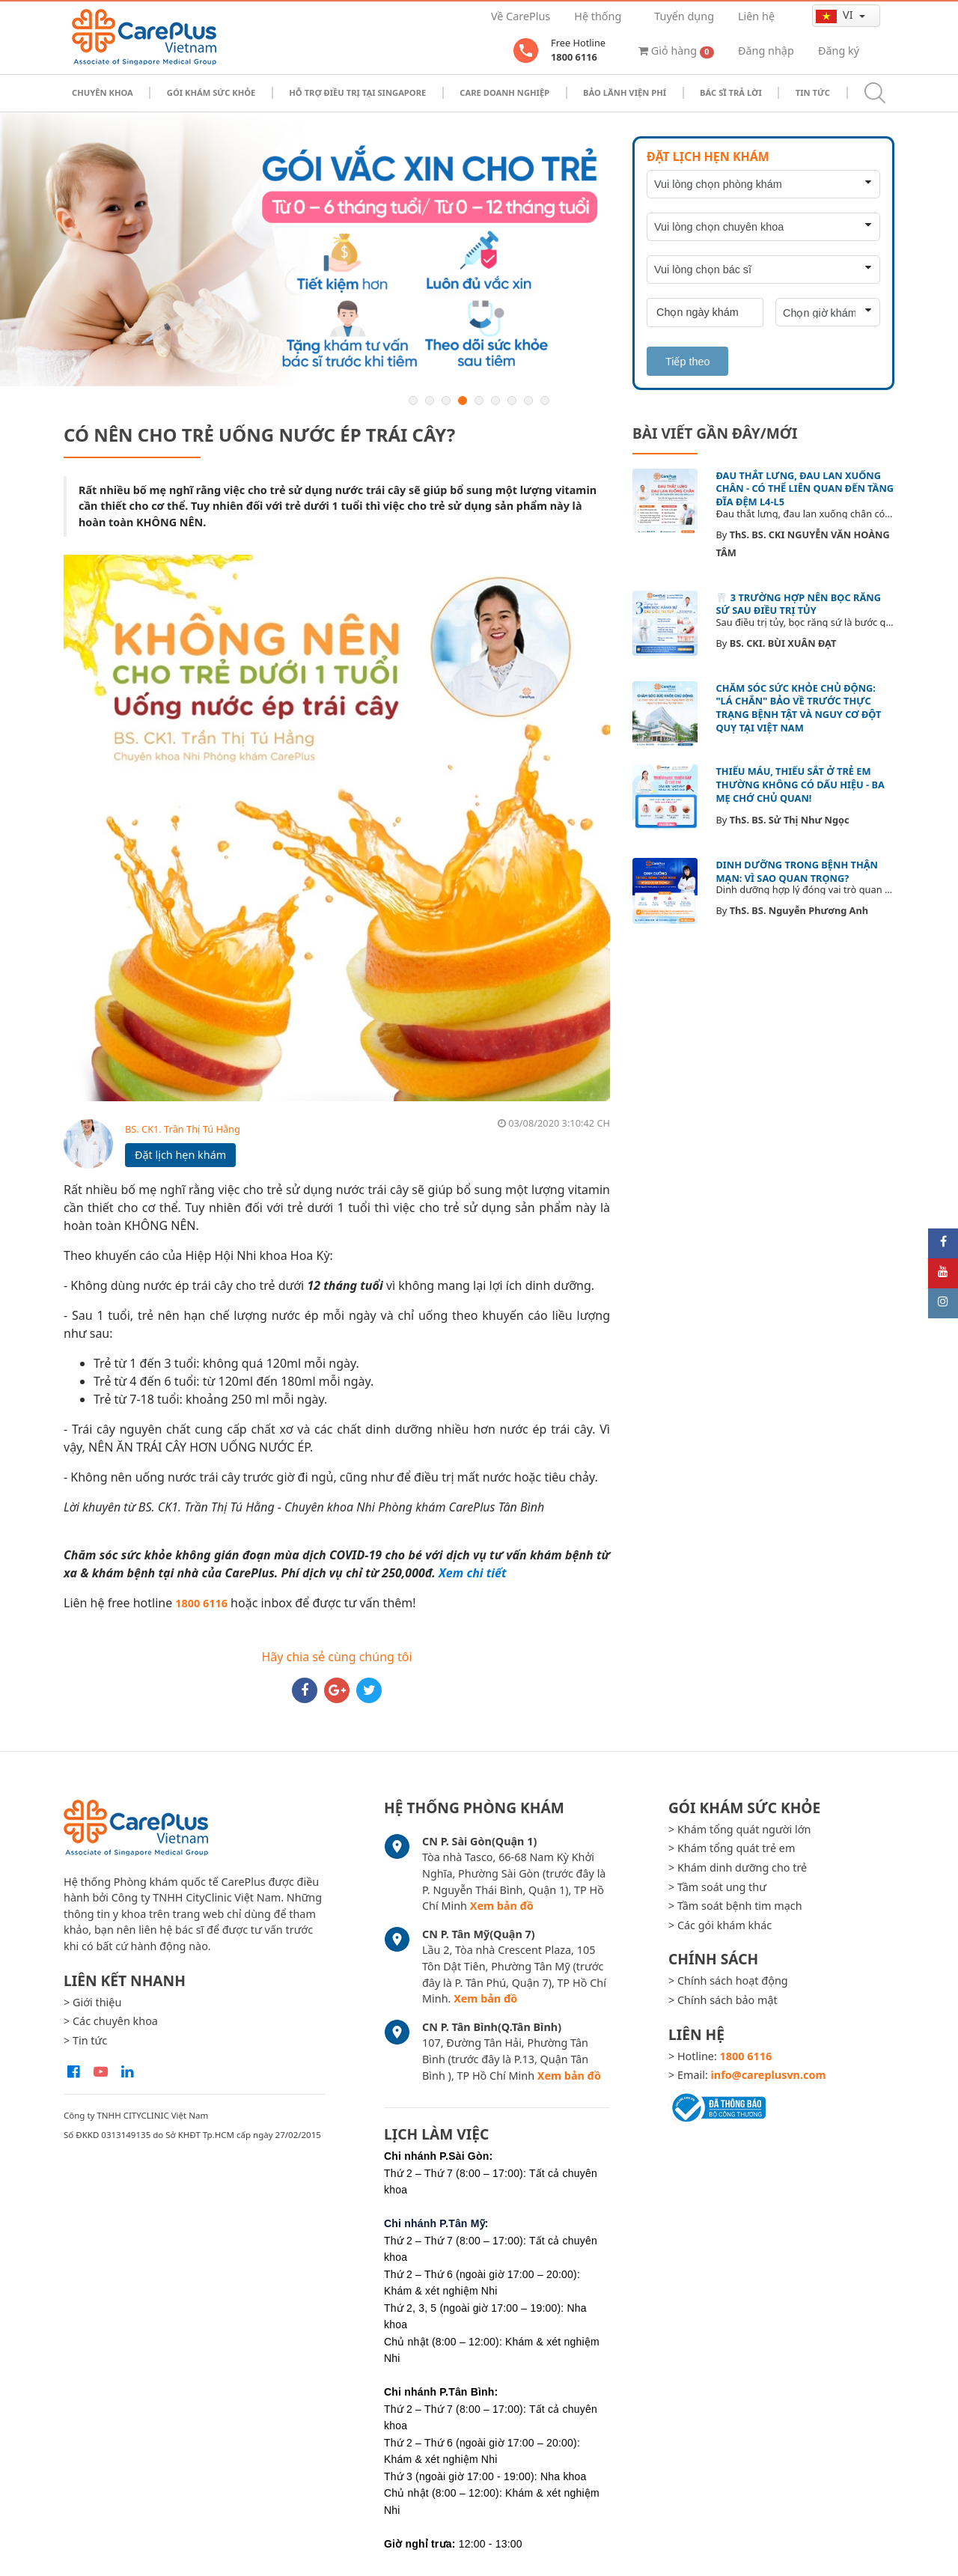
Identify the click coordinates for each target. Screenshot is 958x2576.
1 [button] (413, 400)
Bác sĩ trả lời (731, 92)
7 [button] (511, 400)
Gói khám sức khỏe (211, 92)
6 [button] (495, 400)
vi (835, 14)
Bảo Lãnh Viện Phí (624, 92)
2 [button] (429, 400)
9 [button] (544, 400)
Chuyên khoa (102, 92)
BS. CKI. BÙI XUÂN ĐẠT (783, 643)
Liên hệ (756, 16)
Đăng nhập (766, 50)
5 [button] (479, 400)
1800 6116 (201, 1603)
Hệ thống (597, 16)
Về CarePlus (520, 16)
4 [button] (462, 400)
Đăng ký (838, 50)
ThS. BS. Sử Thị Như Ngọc (789, 819)
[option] (479, 249)
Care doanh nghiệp (504, 92)
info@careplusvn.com (768, 2075)
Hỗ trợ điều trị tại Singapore (357, 92)
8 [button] (528, 400)
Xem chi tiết (472, 1573)
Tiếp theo (687, 362)
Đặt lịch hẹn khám (180, 1155)
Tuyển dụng (684, 16)
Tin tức (813, 92)
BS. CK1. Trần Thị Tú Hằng (182, 1129)
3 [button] (446, 400)
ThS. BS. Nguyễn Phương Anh (799, 910)
